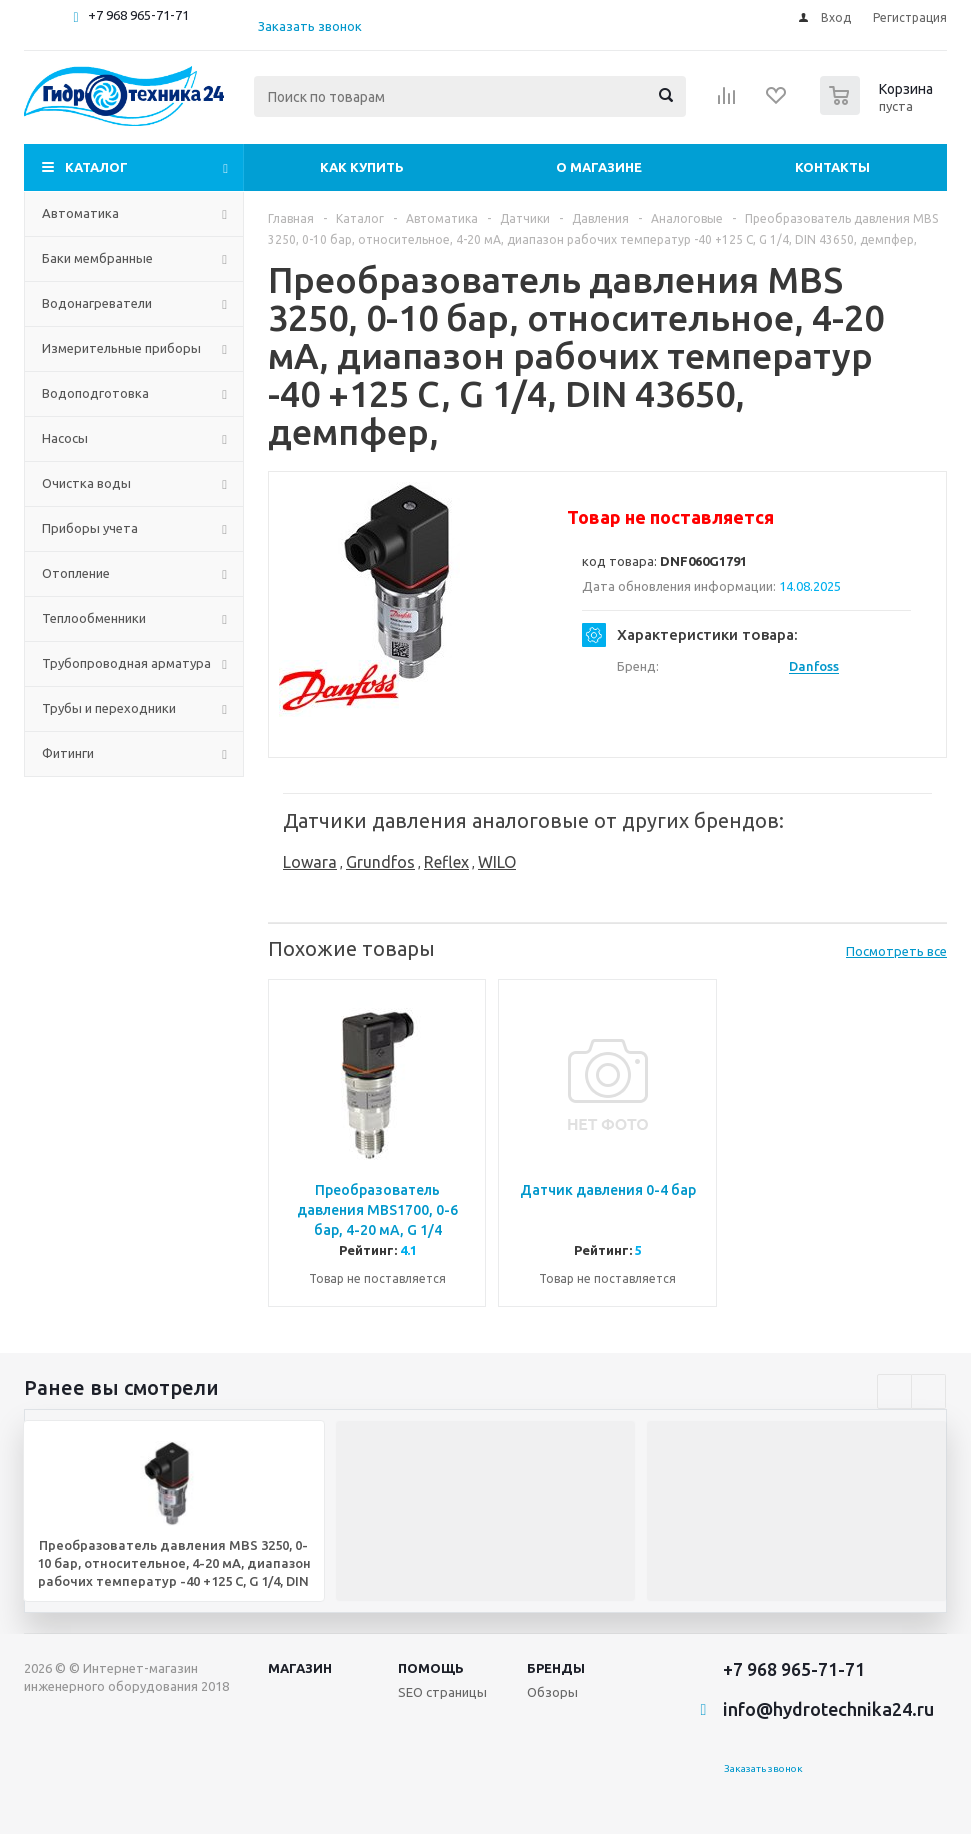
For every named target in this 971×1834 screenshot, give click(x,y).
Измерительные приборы (121, 348)
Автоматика (80, 213)
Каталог (96, 167)
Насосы (65, 438)
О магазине (599, 167)
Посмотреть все (896, 951)
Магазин (300, 1668)
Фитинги (68, 753)
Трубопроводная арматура (126, 663)
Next (928, 1391)
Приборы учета (90, 528)
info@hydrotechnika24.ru (828, 1709)
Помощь (431, 1668)
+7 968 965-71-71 (138, 15)
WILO (497, 862)
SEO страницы (442, 1692)
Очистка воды (86, 483)
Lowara (310, 862)
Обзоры (552, 1692)
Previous (894, 1391)
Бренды (556, 1668)
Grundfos (380, 862)
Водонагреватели (97, 303)
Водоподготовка (95, 393)
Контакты (832, 167)
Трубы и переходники (109, 708)
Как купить (362, 167)
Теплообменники (94, 618)
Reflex (446, 862)
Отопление (76, 573)
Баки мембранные (97, 258)
